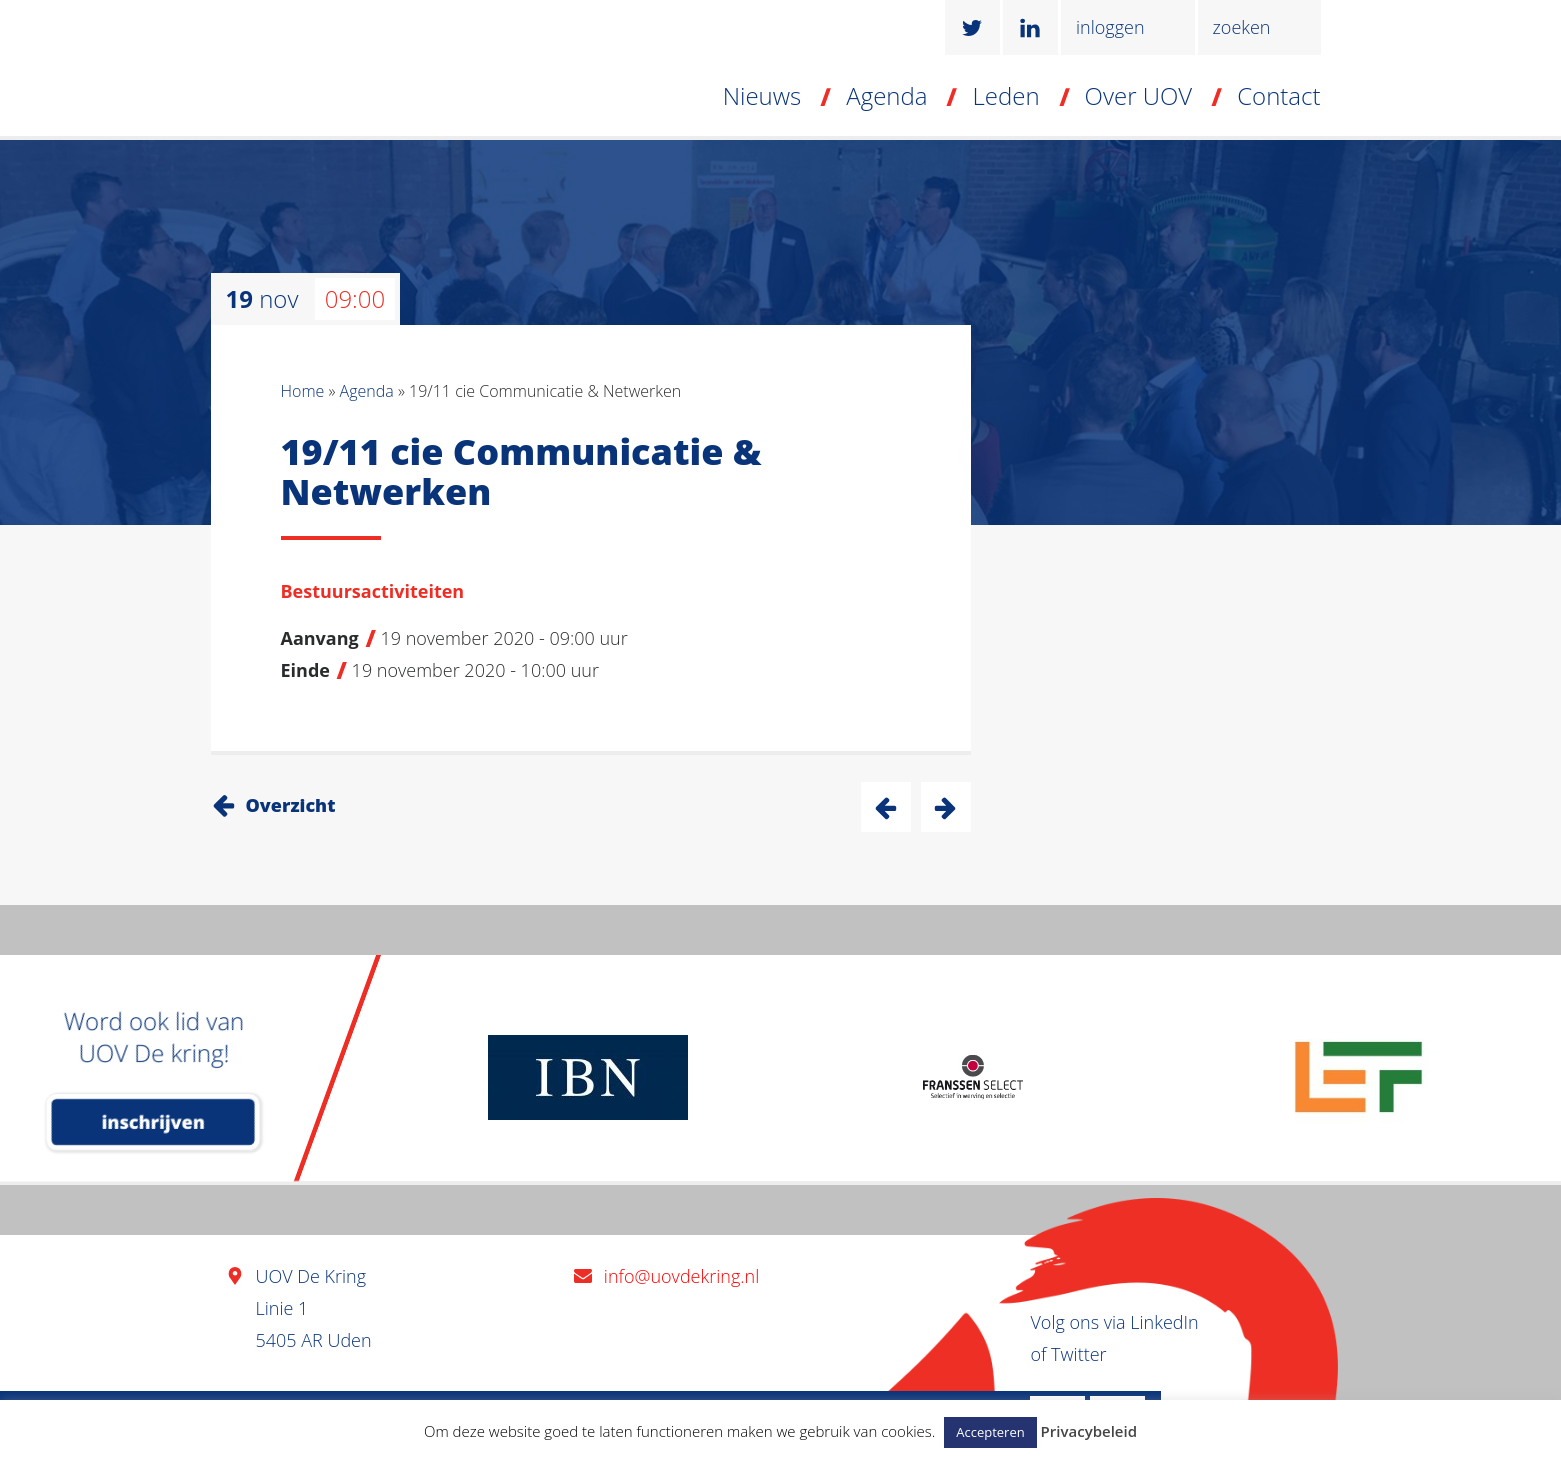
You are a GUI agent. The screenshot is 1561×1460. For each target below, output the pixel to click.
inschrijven (153, 1122)
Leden (1005, 95)
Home (303, 391)
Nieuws (762, 95)
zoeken (1242, 27)
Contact (1278, 95)
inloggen (1110, 27)
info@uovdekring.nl (681, 1276)
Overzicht (291, 805)
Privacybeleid (1089, 1431)
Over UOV (1139, 95)
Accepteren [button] (990, 1432)
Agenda (886, 95)
